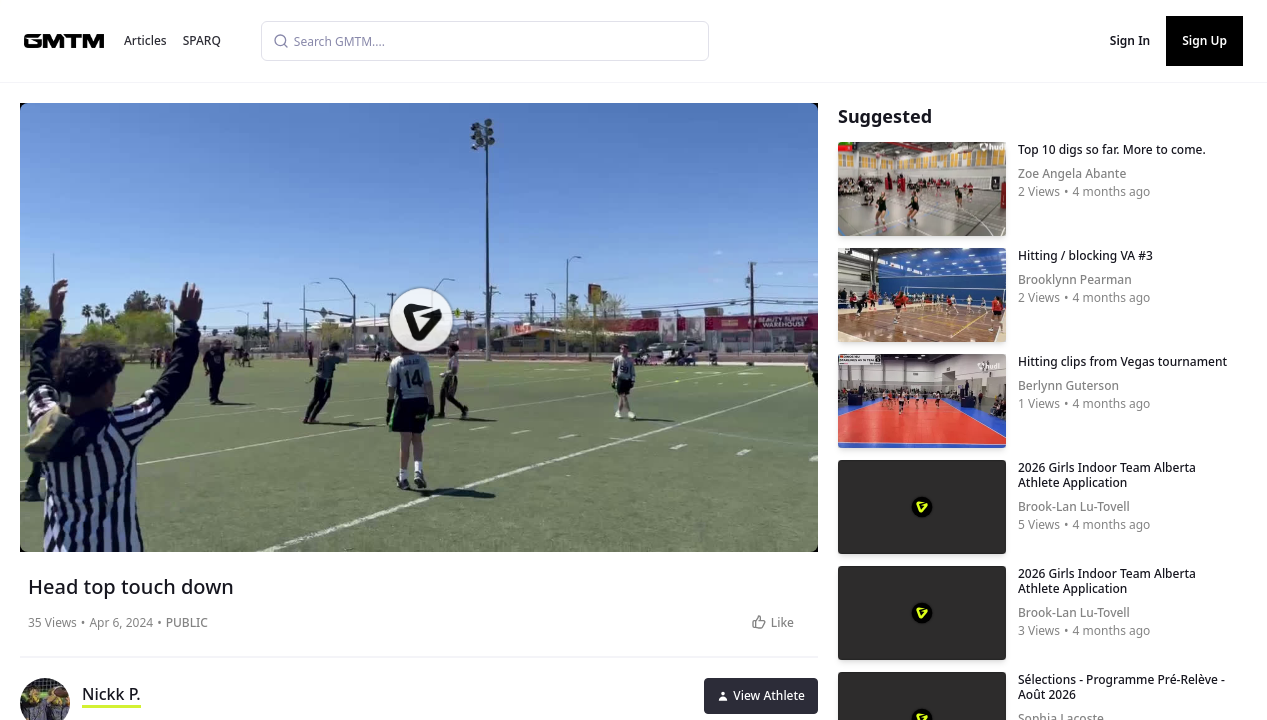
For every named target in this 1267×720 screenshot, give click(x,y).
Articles (145, 40)
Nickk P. (111, 694)
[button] (421, 320)
